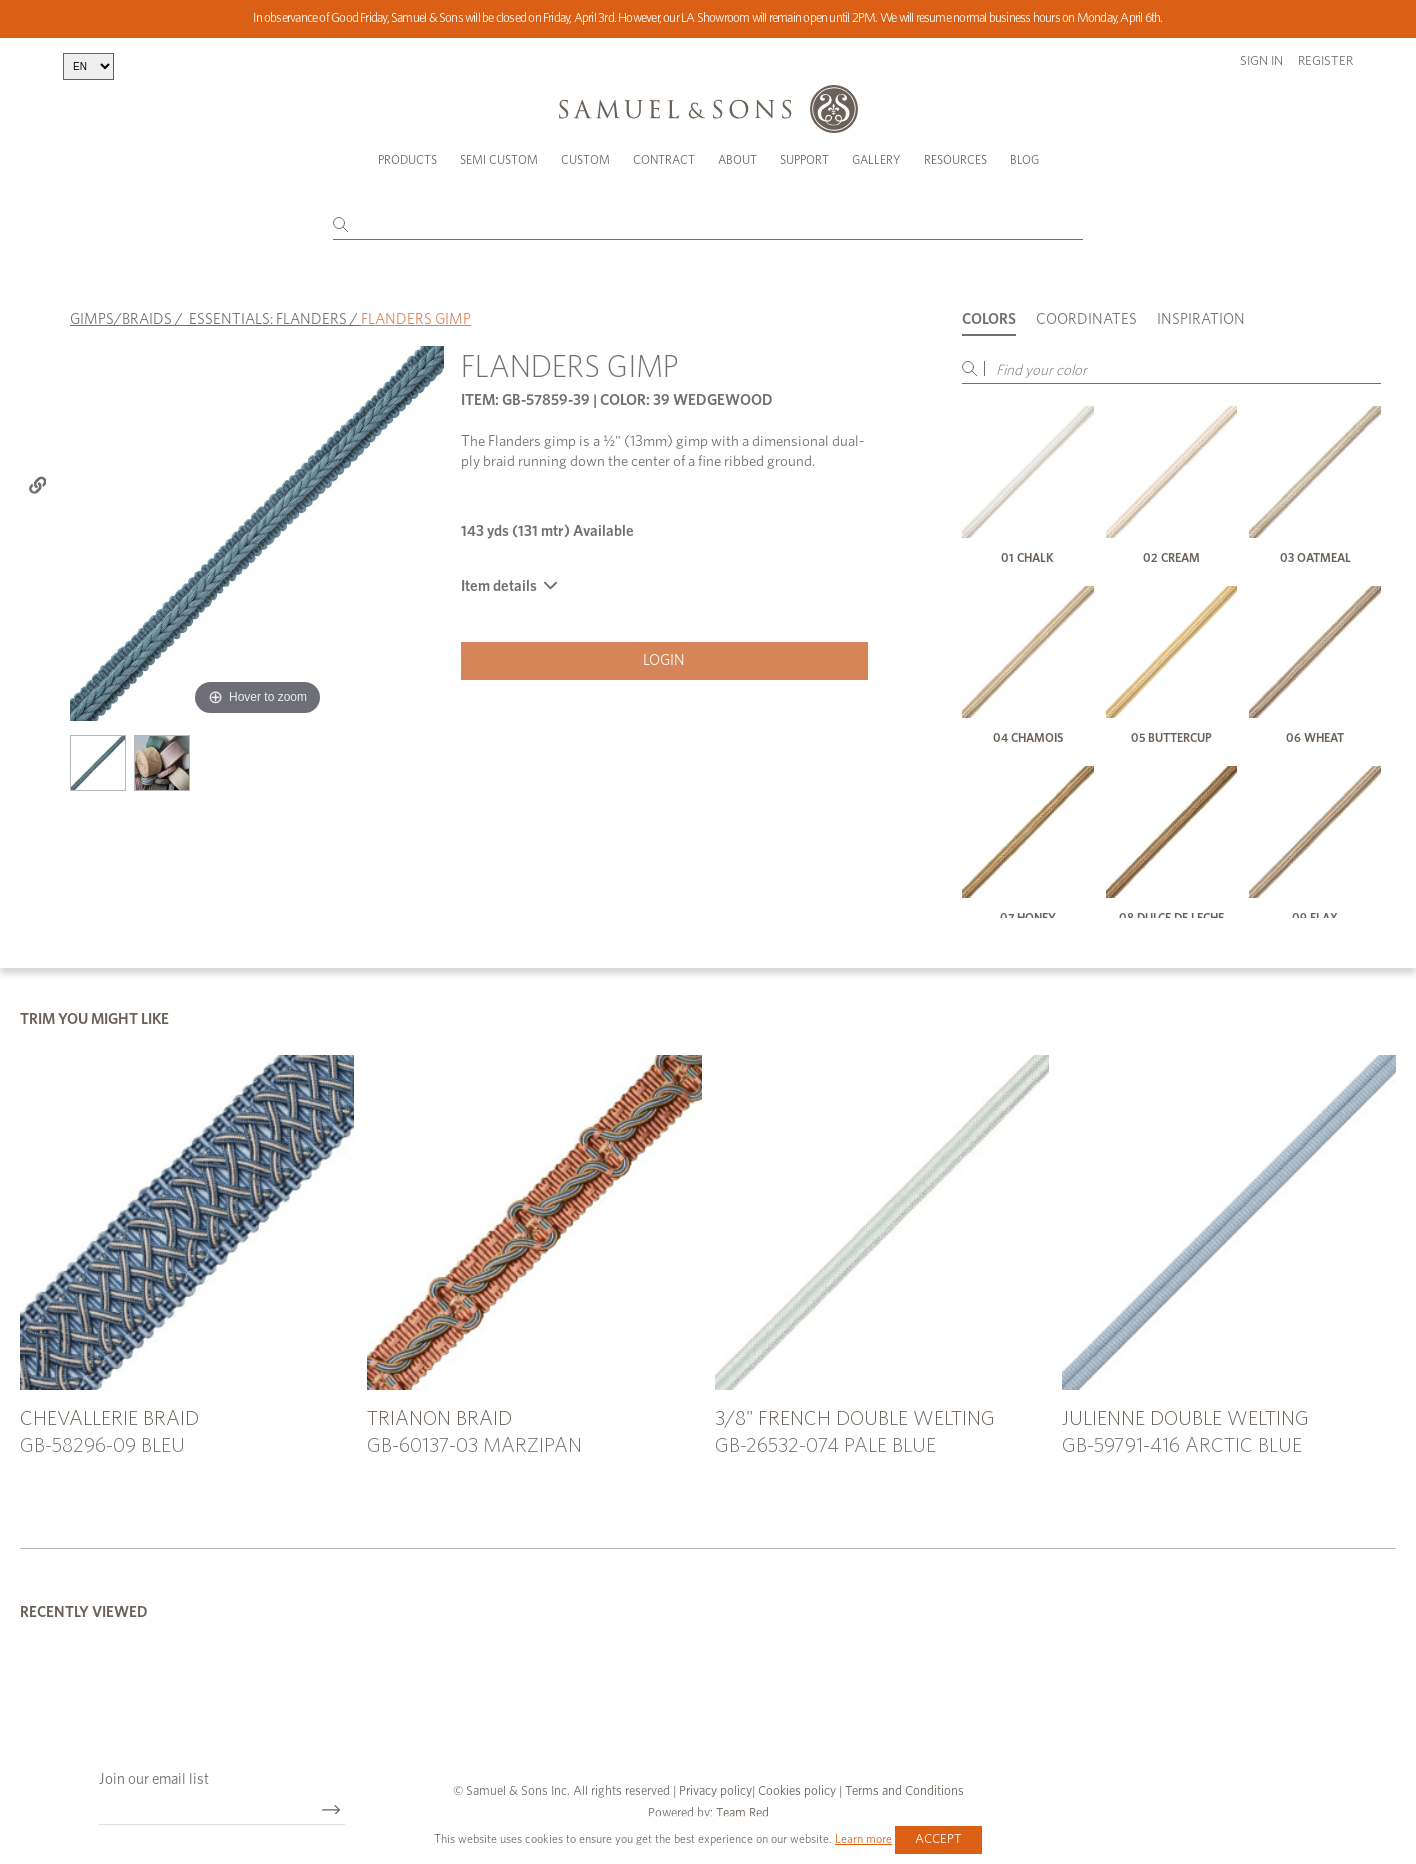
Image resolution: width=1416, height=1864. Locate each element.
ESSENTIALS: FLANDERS (268, 319)
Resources (955, 160)
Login (664, 660)
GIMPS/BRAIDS (121, 319)
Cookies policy (797, 1791)
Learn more (863, 1839)
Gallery (876, 160)
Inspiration (1201, 319)
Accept (938, 1839)
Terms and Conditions (903, 1791)
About (737, 160)
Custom (585, 160)
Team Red (742, 1813)
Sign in (1261, 61)
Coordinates (1086, 319)
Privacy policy (715, 1791)
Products (407, 160)
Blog (1024, 160)
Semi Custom (499, 160)
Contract (664, 160)
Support (804, 160)
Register (1325, 61)
